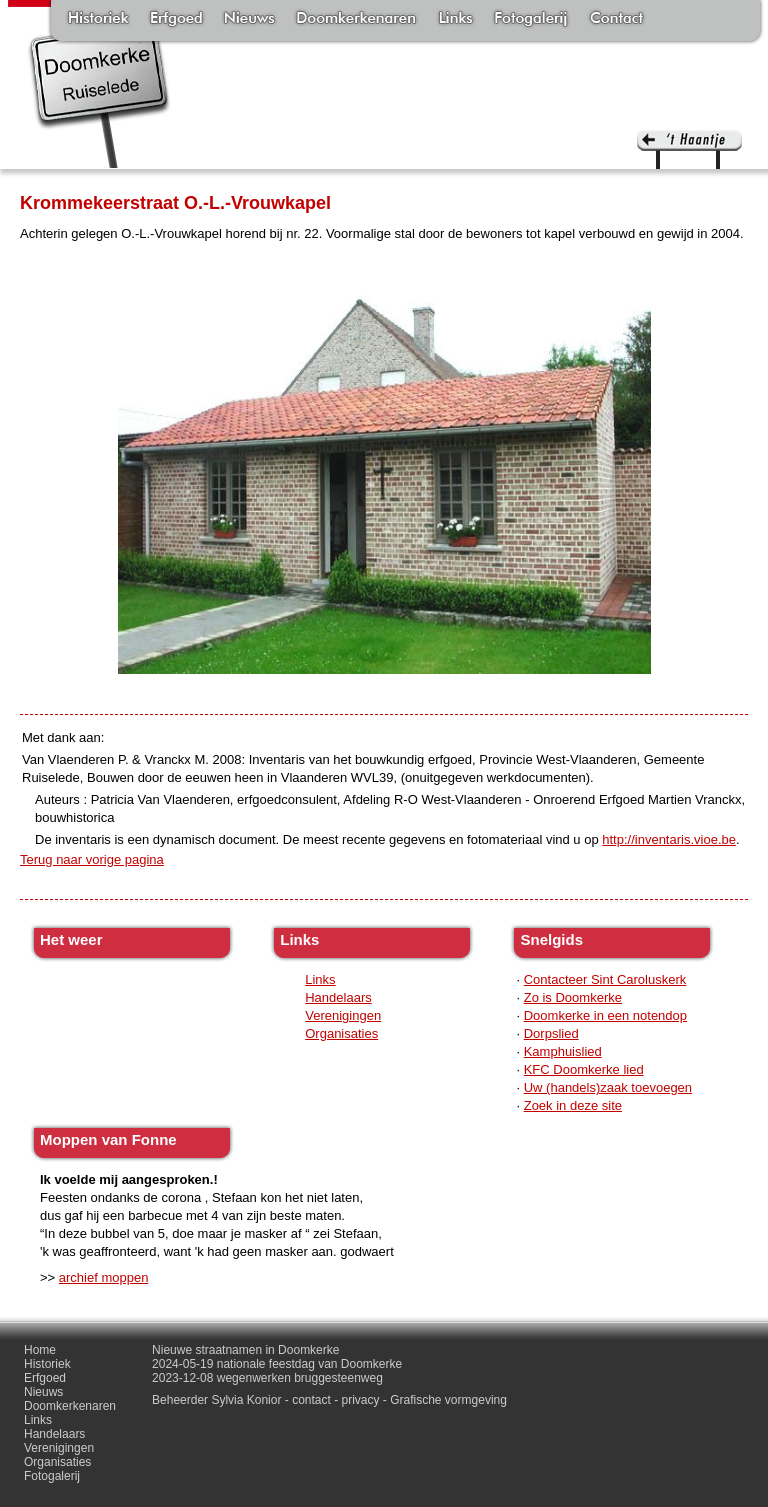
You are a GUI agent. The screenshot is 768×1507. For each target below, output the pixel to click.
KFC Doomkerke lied (584, 1069)
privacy (361, 1400)
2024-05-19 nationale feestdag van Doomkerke (277, 1364)
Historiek (98, 20)
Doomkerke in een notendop (605, 1015)
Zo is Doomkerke (573, 997)
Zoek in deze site (573, 1105)
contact (311, 1400)
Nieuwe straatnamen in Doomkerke (245, 1350)
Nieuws (249, 20)
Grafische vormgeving (448, 1400)
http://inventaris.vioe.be (669, 839)
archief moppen (104, 1277)
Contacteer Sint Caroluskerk (605, 979)
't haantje (689, 149)
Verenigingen (343, 1015)
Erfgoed (176, 20)
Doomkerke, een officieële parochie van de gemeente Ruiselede (99, 94)
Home (40, 1350)
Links (455, 20)
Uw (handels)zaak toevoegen (608, 1087)
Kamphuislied (563, 1051)
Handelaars (338, 997)
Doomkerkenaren (356, 20)
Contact (616, 20)
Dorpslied (551, 1033)
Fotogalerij (531, 20)
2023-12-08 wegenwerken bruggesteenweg (267, 1378)
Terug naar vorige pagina (92, 859)
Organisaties (341, 1033)
